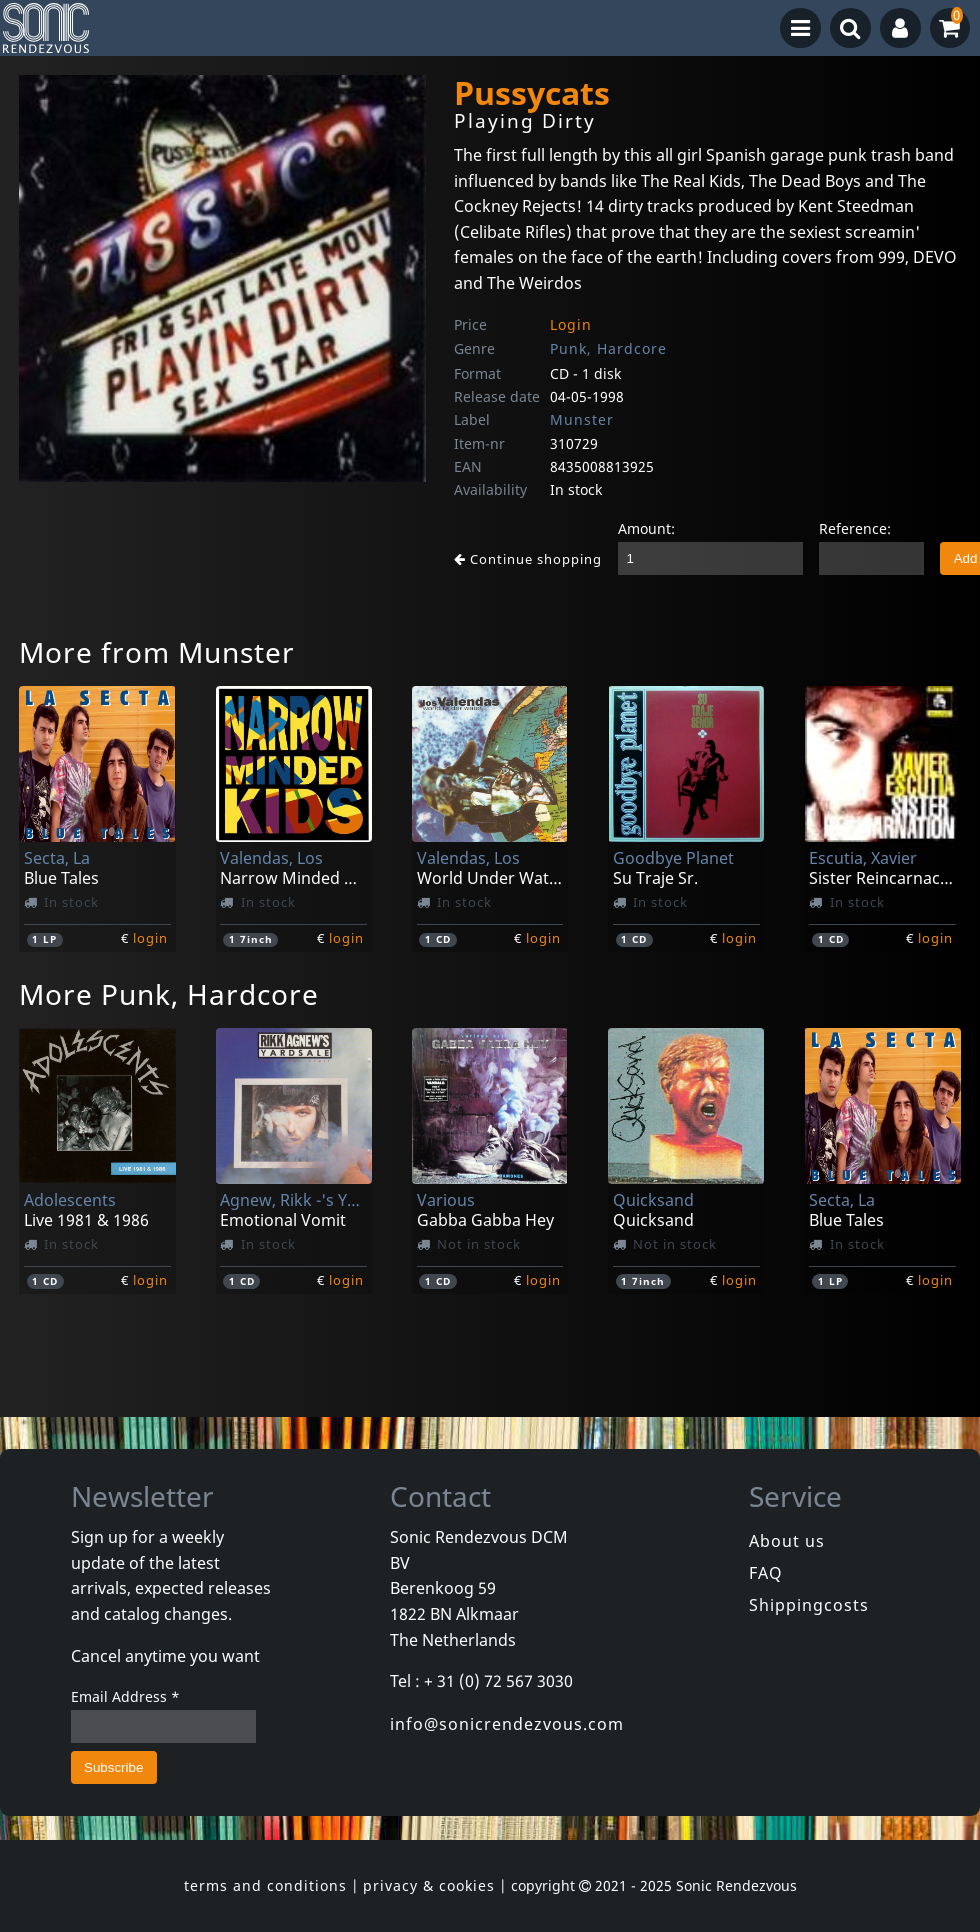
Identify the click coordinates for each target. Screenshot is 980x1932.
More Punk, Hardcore (169, 994)
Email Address (125, 1696)
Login (571, 324)
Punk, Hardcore (608, 348)
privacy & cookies (429, 1885)
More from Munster (157, 652)
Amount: (646, 528)
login (150, 938)
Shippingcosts (809, 1605)
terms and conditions (265, 1885)
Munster (582, 419)
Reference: (855, 528)
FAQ (766, 1573)
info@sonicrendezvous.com (507, 1724)
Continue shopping (528, 559)
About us (787, 1541)
